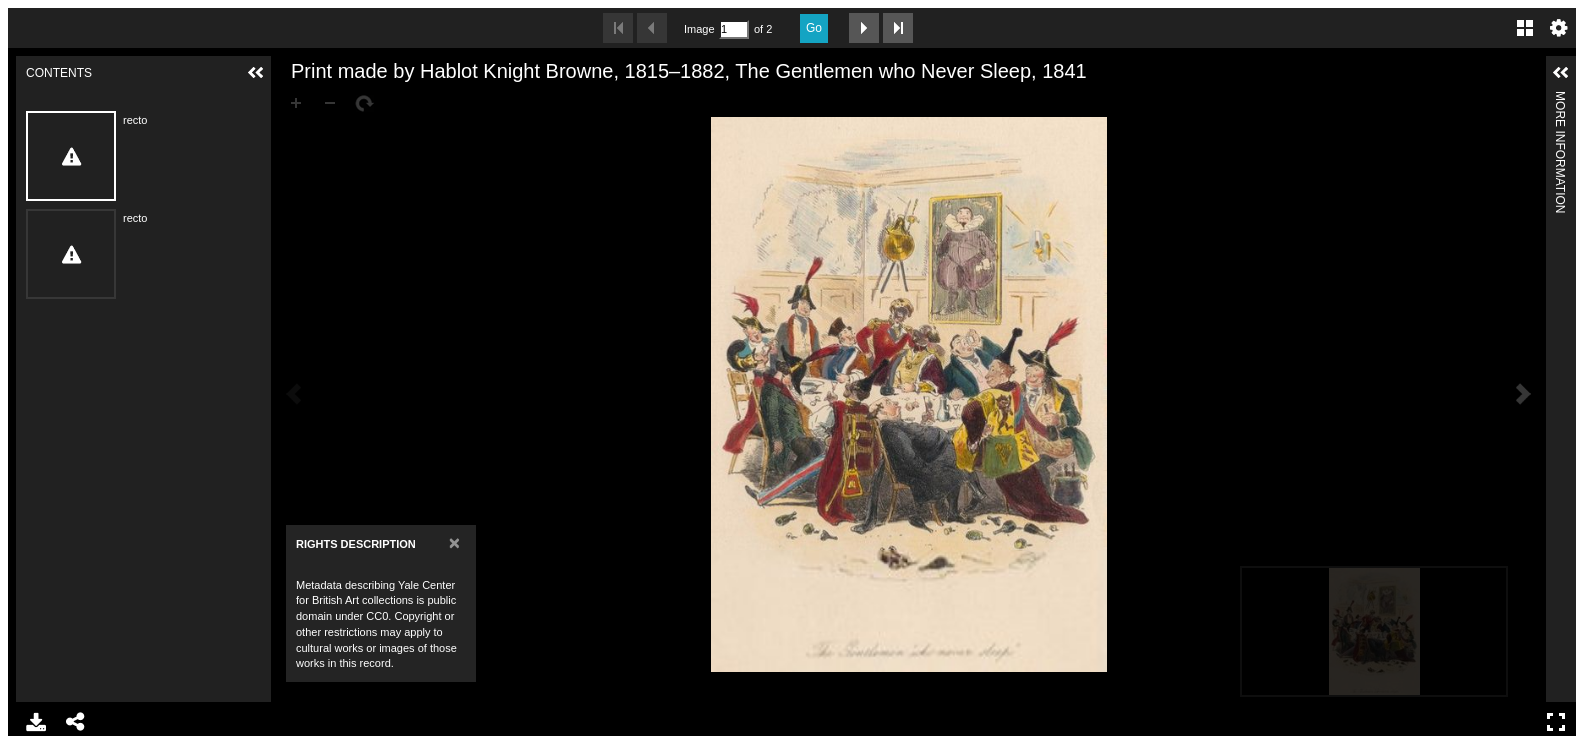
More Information (1560, 99)
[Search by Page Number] (734, 29)
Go (814, 28)
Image (699, 29)
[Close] (454, 542)
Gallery (1525, 28)
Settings (1559, 28)
